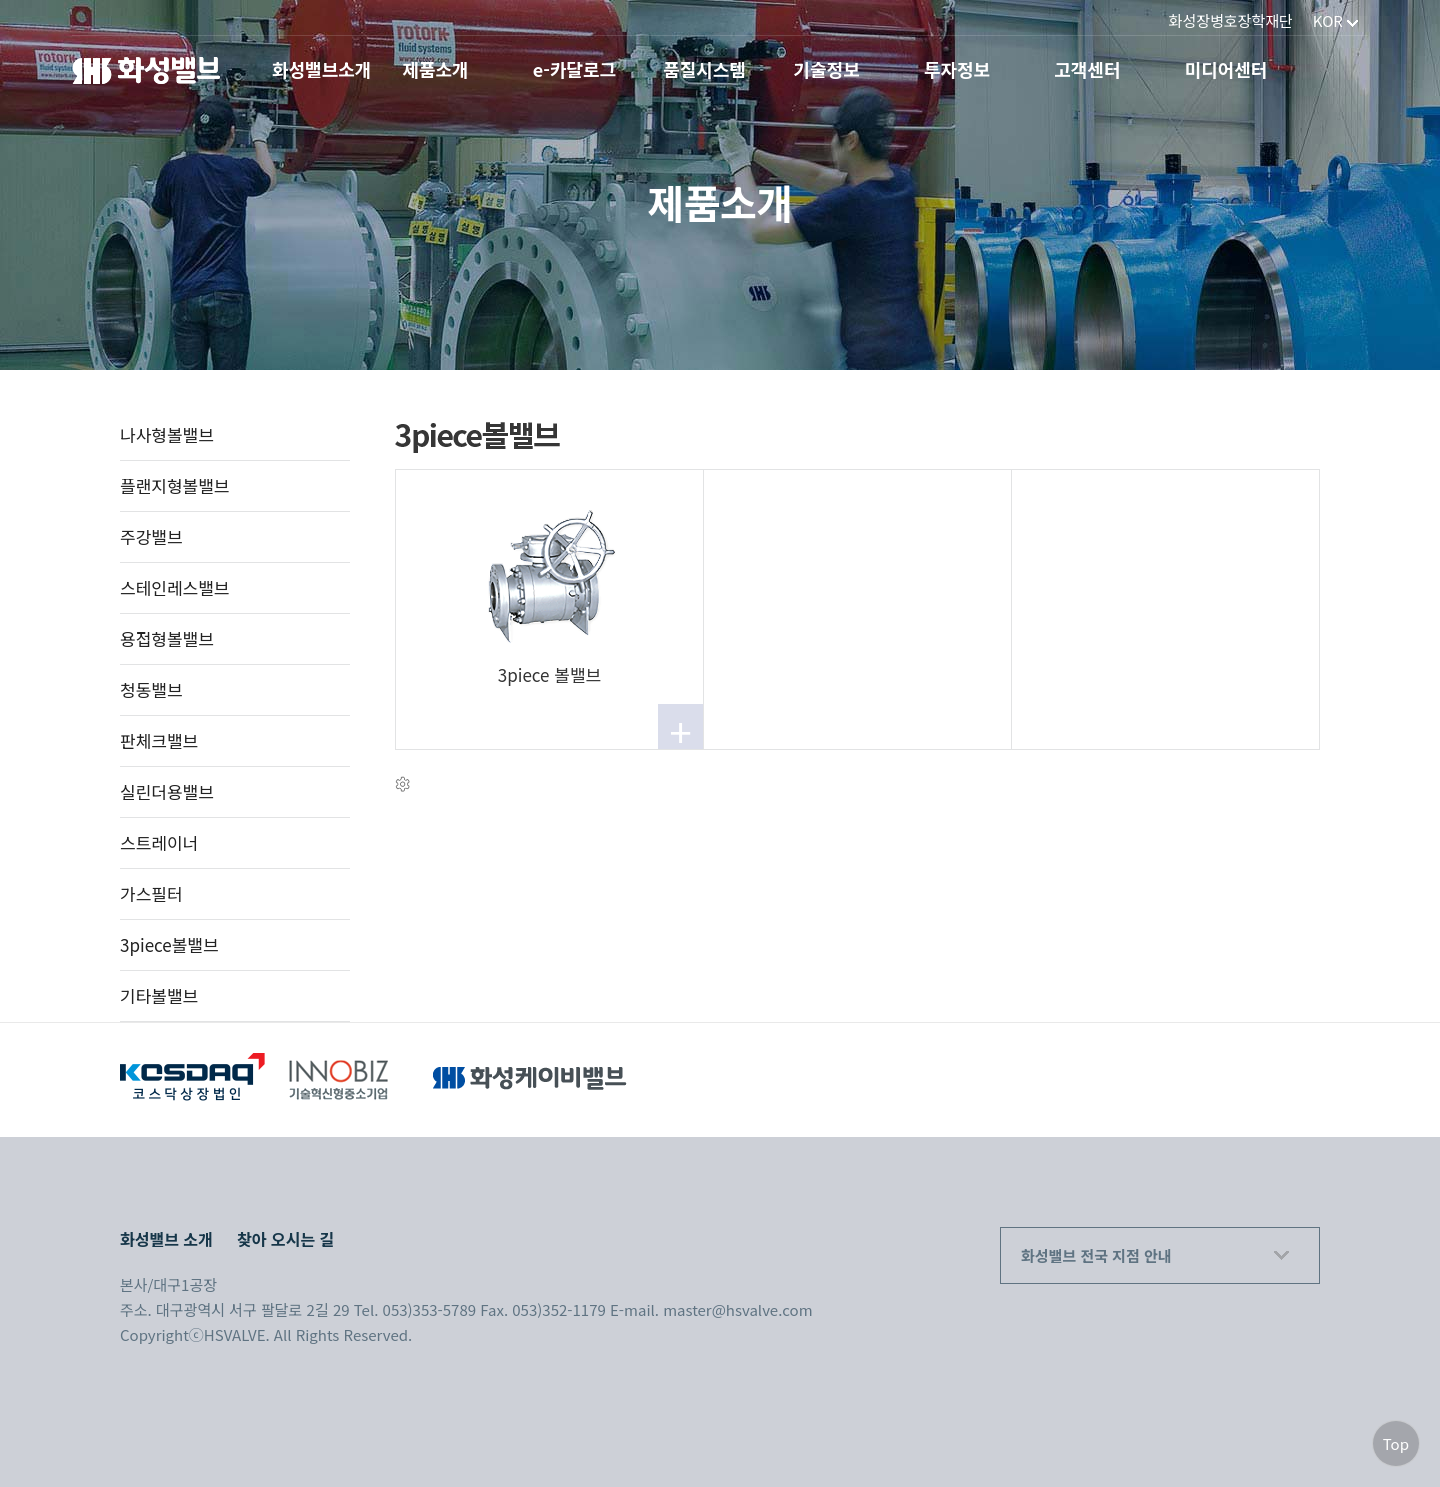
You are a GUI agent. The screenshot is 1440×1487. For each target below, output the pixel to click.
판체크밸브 (159, 740)
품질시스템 (704, 69)
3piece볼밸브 (169, 944)
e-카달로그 (574, 69)
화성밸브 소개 (166, 1239)
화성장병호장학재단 (1231, 20)
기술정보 (827, 69)
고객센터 (1087, 69)
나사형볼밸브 (167, 434)
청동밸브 (151, 689)
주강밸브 (151, 536)
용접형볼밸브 (167, 638)
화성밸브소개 (321, 69)
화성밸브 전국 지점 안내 (1096, 1255)
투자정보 (957, 69)
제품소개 (435, 69)
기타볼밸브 (159, 995)
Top (1396, 1443)
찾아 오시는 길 (285, 1239)
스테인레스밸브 (174, 587)
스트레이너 (159, 842)
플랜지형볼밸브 (174, 485)
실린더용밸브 (167, 791)
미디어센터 (1226, 69)
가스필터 (151, 893)
